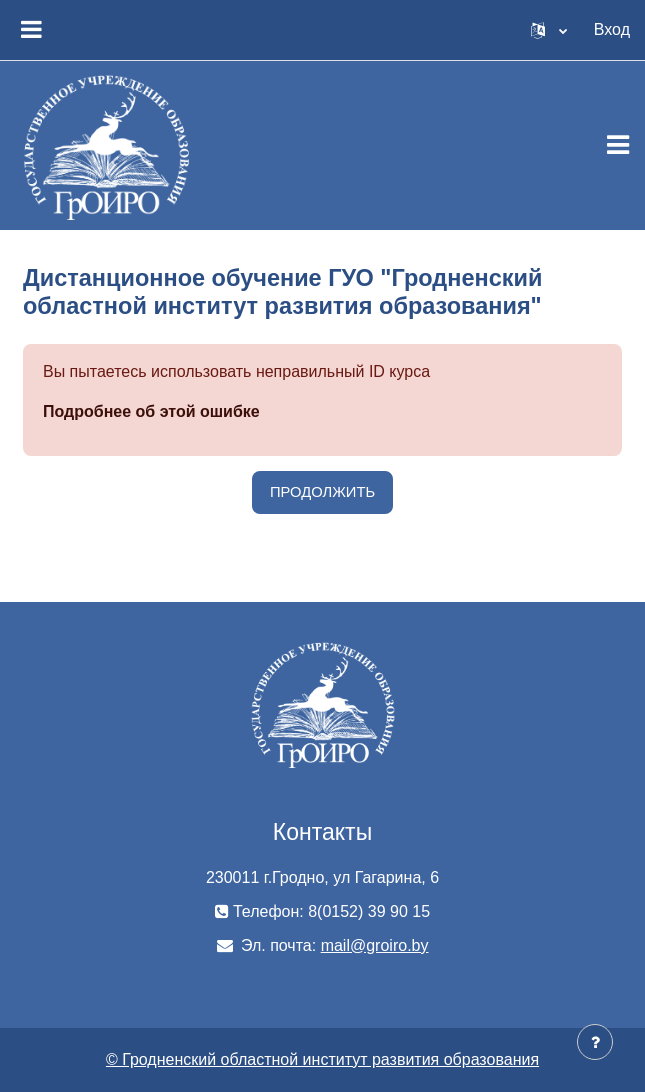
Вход (612, 29)
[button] (549, 30)
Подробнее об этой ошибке (151, 411)
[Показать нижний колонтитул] (595, 1042)
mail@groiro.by (375, 945)
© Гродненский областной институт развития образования (322, 1059)
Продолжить (322, 492)
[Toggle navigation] (618, 145)
